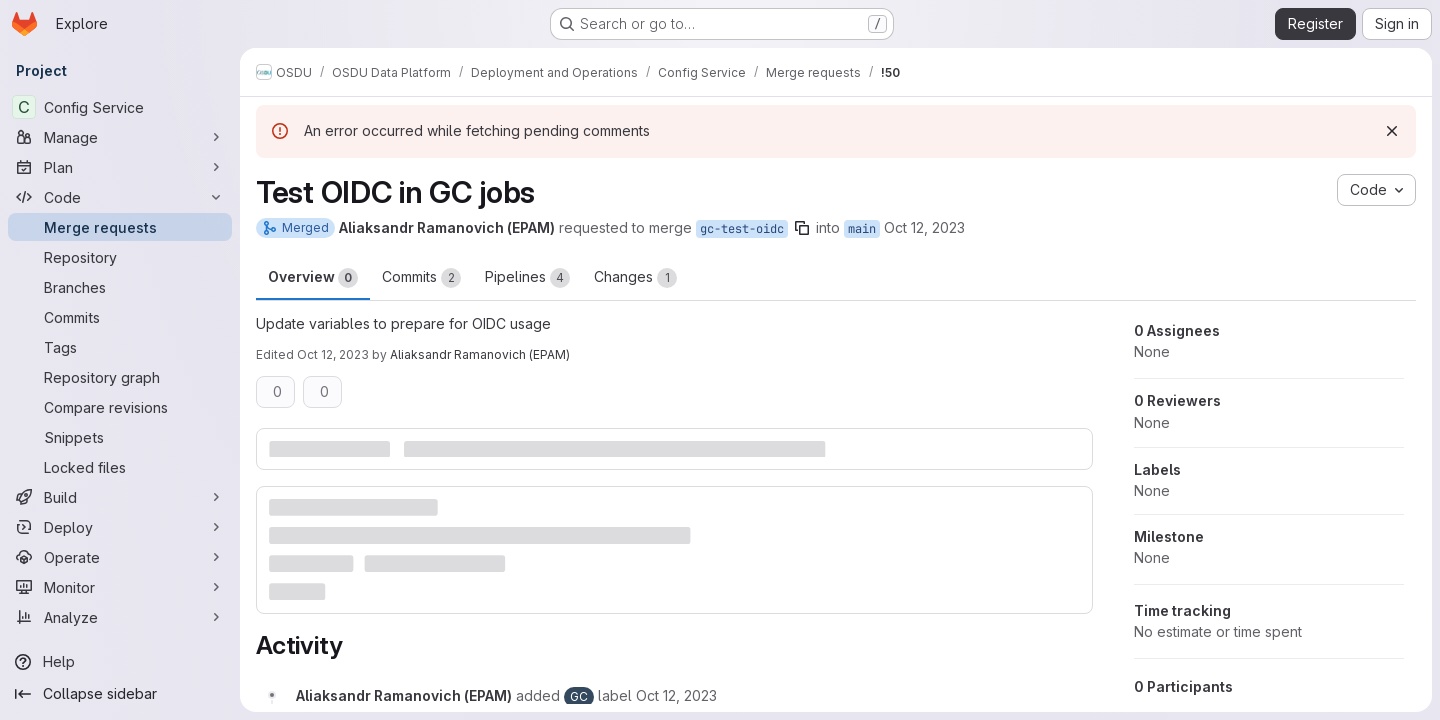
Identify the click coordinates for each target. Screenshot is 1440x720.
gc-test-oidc (742, 229)
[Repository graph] (120, 377)
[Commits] (120, 317)
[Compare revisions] (120, 407)
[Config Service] (120, 107)
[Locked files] (120, 467)
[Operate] (120, 557)
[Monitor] (120, 587)
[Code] (120, 197)
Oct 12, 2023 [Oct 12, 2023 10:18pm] (333, 354)
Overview (313, 278)
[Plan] (120, 167)
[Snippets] (120, 437)
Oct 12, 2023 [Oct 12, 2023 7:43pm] (924, 227)
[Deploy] (120, 527)
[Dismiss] (1392, 131)
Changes (635, 278)
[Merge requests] (120, 227)
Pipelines (527, 278)
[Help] (120, 662)
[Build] (120, 497)
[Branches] (120, 287)
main (862, 229)
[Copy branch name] (802, 228)
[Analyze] (120, 617)
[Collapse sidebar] (120, 694)
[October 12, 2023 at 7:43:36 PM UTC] (676, 695)
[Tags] (120, 347)
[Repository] (120, 257)
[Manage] (120, 137)
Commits (421, 278)
